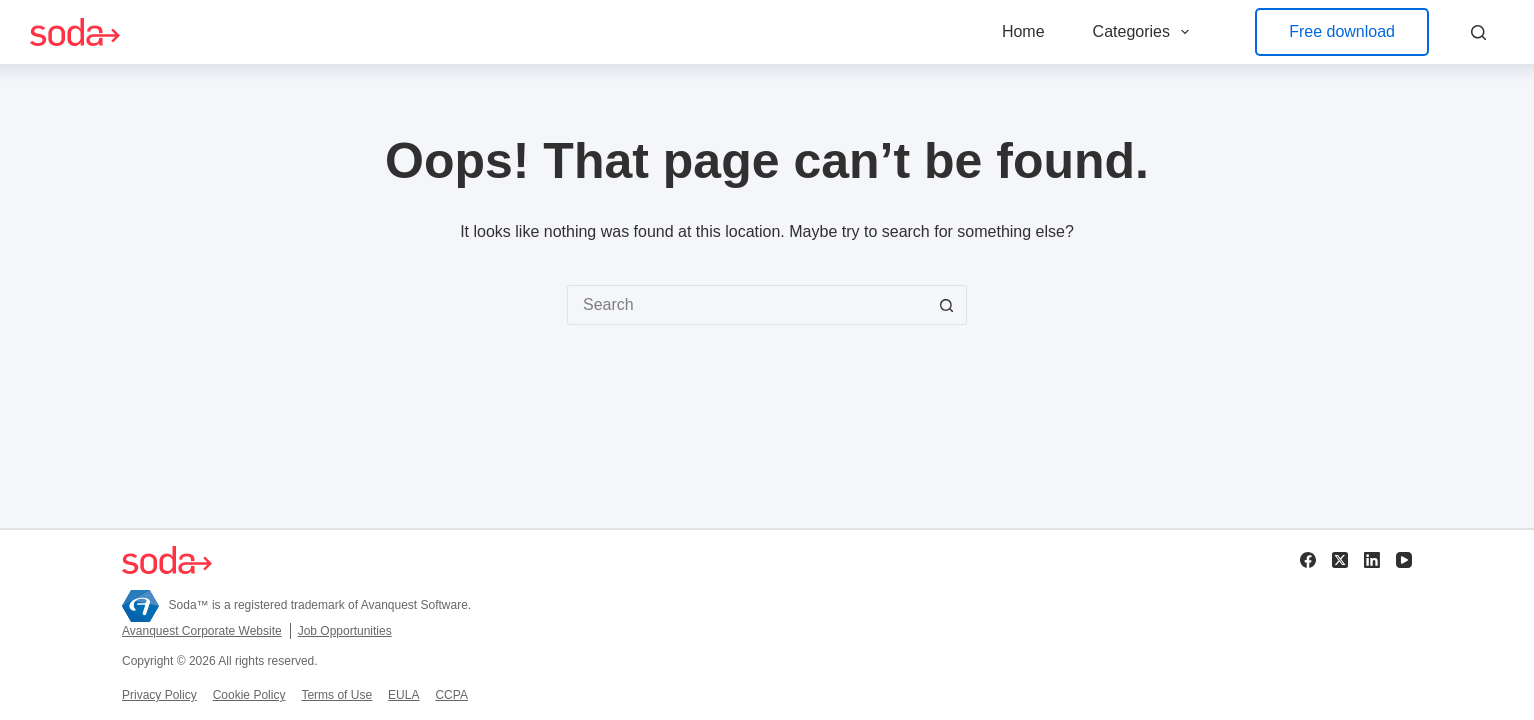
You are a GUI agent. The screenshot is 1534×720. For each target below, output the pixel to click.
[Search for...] (747, 305)
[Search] (1478, 32)
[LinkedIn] (1372, 560)
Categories (1145, 32)
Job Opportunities (345, 631)
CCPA (451, 695)
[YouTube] (1404, 560)
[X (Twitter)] (1340, 560)
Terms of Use (336, 695)
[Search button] (947, 305)
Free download (1342, 31)
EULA (403, 695)
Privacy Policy (159, 695)
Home (1023, 31)
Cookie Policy (249, 695)
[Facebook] (1308, 560)
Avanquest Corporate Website (202, 631)
